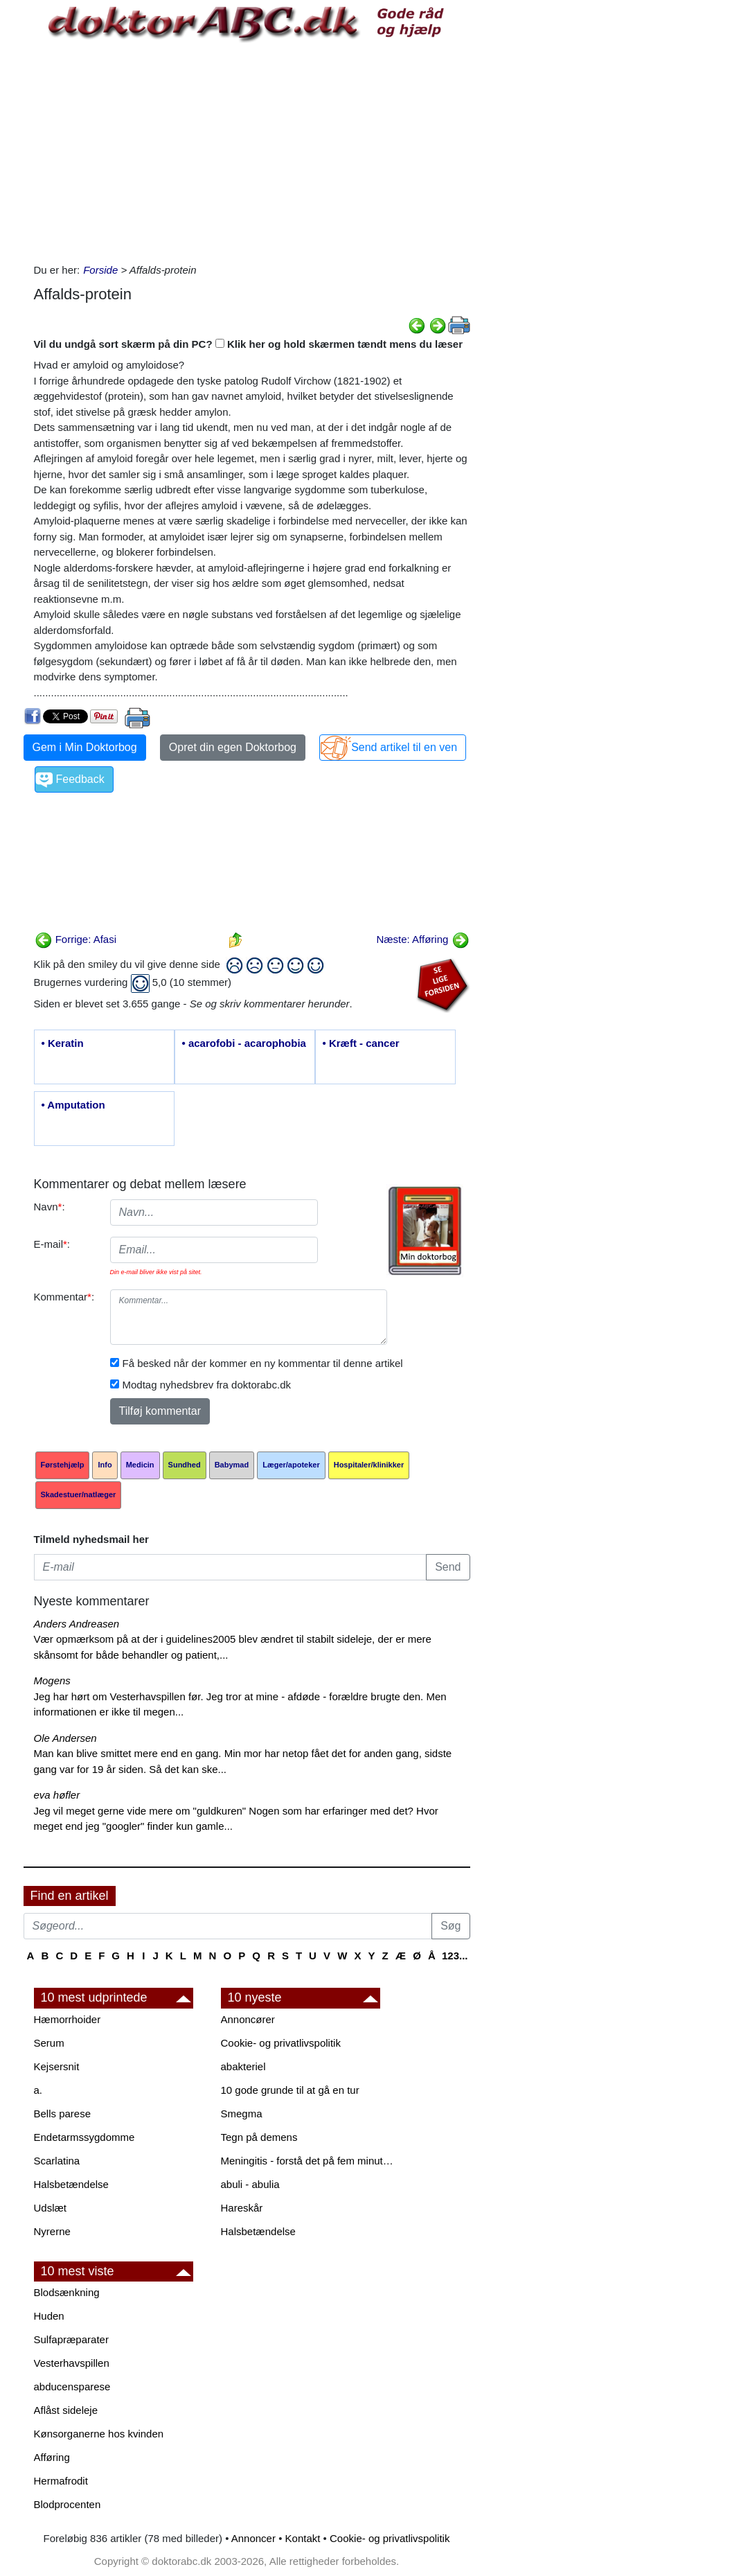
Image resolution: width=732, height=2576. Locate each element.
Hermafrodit (61, 2481)
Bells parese (62, 2113)
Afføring (52, 2457)
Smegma (241, 2113)
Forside (100, 270)
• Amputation (73, 1105)
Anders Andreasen (77, 1624)
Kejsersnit (57, 2066)
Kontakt (303, 2538)
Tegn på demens (259, 2137)
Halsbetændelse (71, 2184)
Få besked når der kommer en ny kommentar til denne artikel (263, 1363)
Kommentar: (64, 1297)
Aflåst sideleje (66, 2410)
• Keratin (63, 1043)
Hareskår (242, 2208)
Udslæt (50, 2208)
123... (455, 1955)
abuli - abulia (250, 2184)
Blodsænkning (67, 2292)
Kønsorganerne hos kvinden (99, 2434)
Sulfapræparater (71, 2339)
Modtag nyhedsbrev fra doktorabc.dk (207, 1385)
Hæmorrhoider (67, 2019)
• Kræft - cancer (361, 1043)
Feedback (80, 779)
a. (38, 2090)
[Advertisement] (252, 152)
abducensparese (72, 2386)
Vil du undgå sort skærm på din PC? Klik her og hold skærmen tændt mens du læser (248, 344)
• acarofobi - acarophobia (244, 1043)
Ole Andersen (65, 1738)
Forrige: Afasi (76, 939)
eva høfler (57, 1795)
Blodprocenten (67, 2504)
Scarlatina (57, 2161)
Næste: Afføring (422, 939)
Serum (49, 2043)
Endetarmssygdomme (84, 2137)
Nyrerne (52, 2231)
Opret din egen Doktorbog (232, 747)
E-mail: (52, 1244)
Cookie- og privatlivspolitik (281, 2043)
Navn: (49, 1206)
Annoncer (253, 2538)
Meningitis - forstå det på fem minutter (307, 2161)
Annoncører (248, 2019)
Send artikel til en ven (404, 747)
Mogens (52, 1680)
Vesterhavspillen (71, 2363)
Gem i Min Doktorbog (85, 747)
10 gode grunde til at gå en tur (290, 2090)
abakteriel (243, 2066)
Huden (49, 2316)
